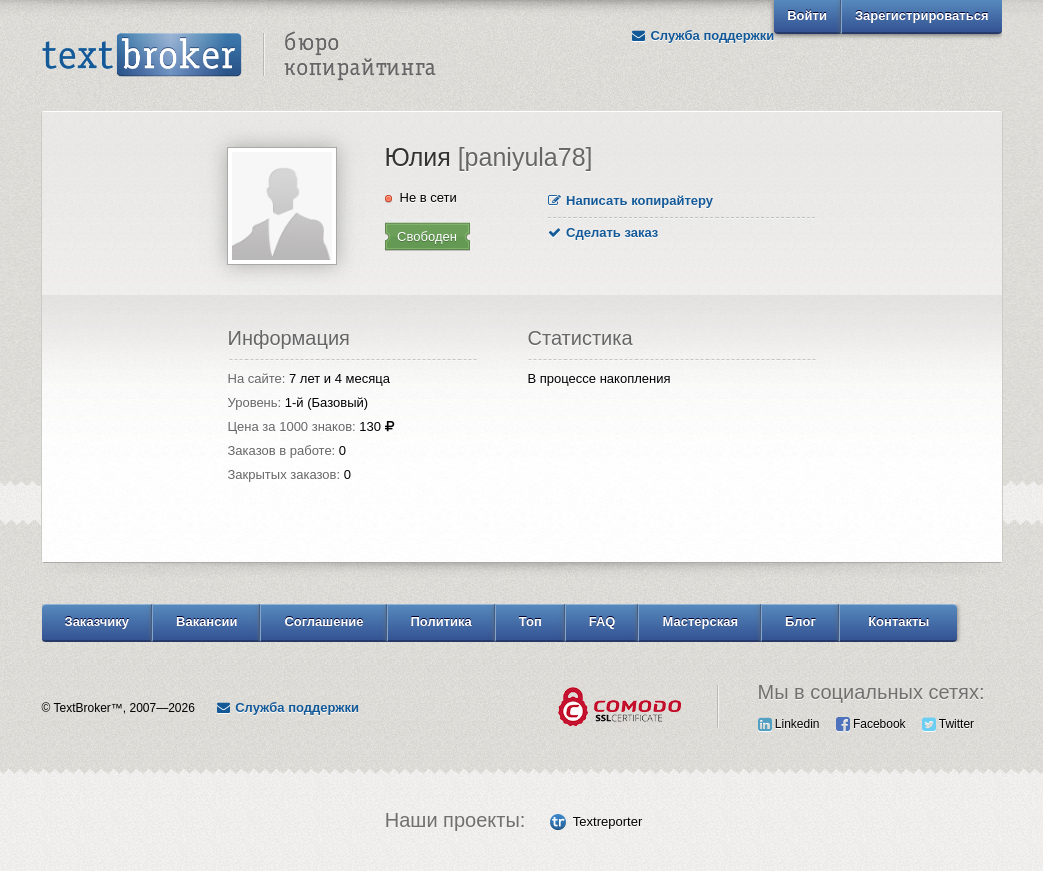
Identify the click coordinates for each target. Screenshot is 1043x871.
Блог (800, 621)
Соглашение (323, 621)
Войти (807, 15)
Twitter (948, 724)
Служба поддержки (702, 35)
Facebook (871, 724)
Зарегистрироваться (922, 15)
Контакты (898, 621)
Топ (530, 621)
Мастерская (700, 621)
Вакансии (206, 621)
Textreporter (607, 821)
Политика (441, 621)
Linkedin (789, 724)
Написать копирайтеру (631, 200)
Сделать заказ (603, 232)
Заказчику (97, 621)
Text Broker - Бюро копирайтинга (239, 56)
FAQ (602, 621)
